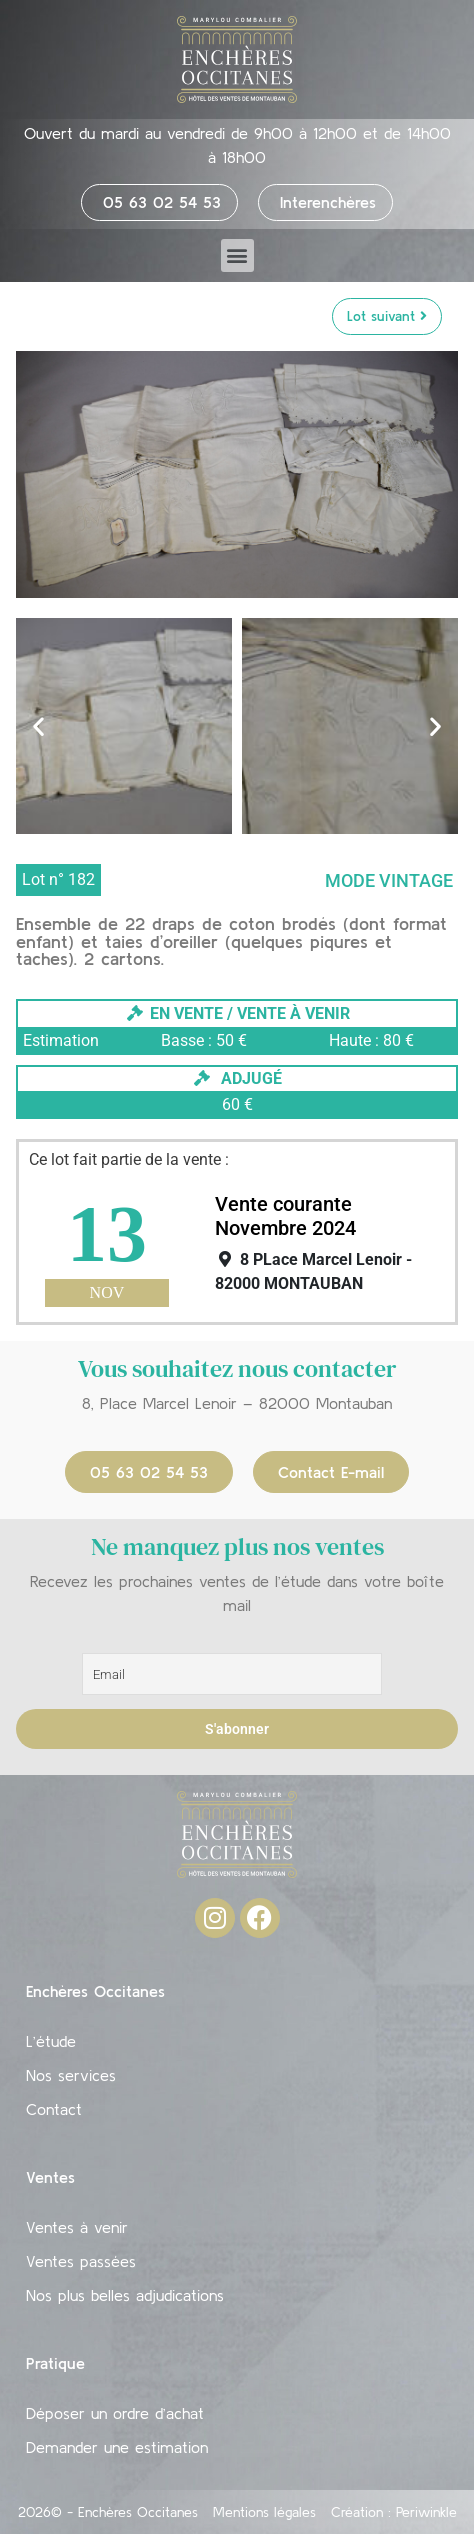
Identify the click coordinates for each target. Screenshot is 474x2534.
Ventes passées (81, 2261)
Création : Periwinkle (394, 2512)
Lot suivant (387, 316)
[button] (237, 255)
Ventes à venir (77, 2227)
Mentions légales (264, 2512)
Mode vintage (389, 880)
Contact (54, 2109)
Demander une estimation (117, 2447)
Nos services (71, 2075)
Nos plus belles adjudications (125, 2295)
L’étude (51, 2041)
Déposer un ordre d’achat (115, 2413)
